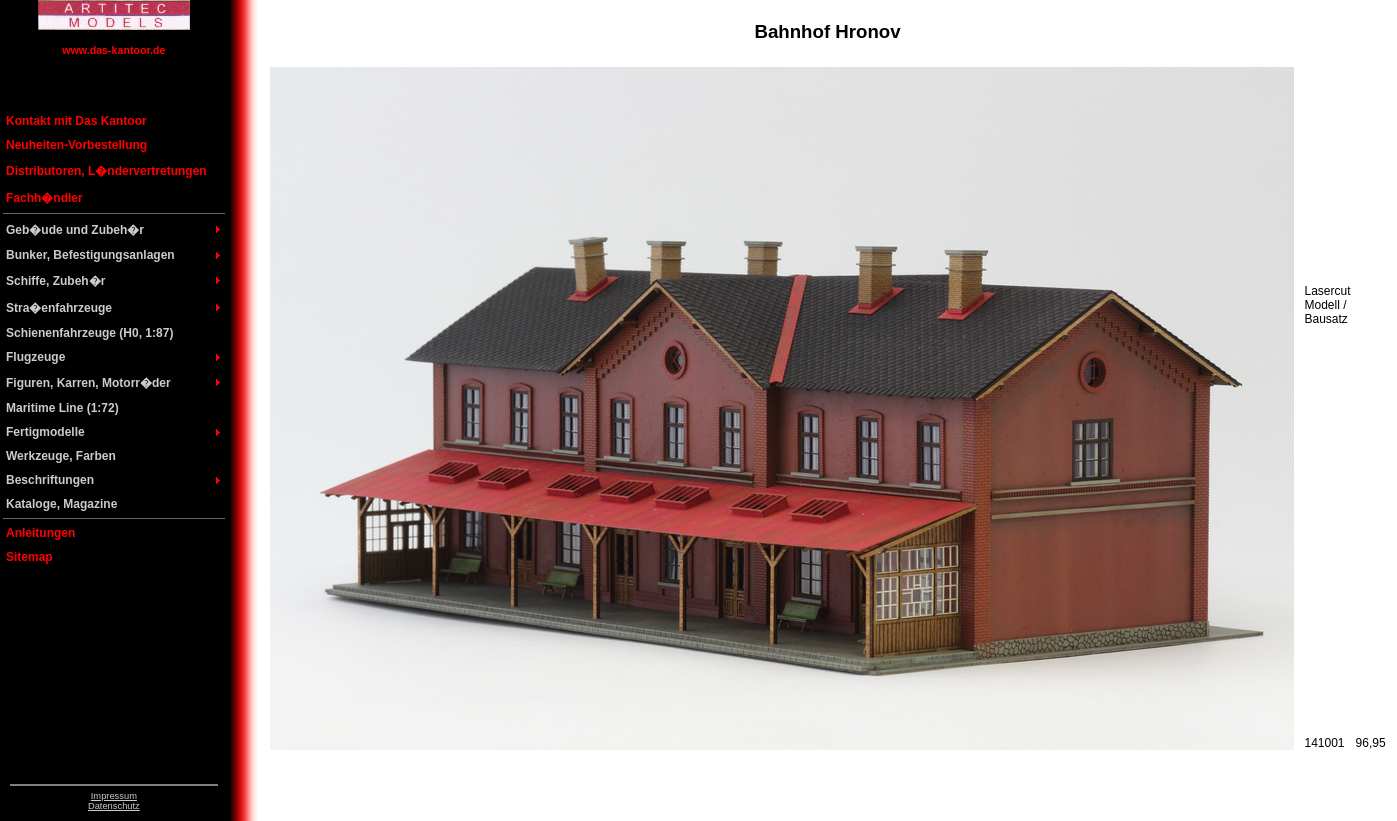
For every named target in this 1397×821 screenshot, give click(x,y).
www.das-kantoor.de (113, 50)
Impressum (114, 796)
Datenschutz (114, 806)
